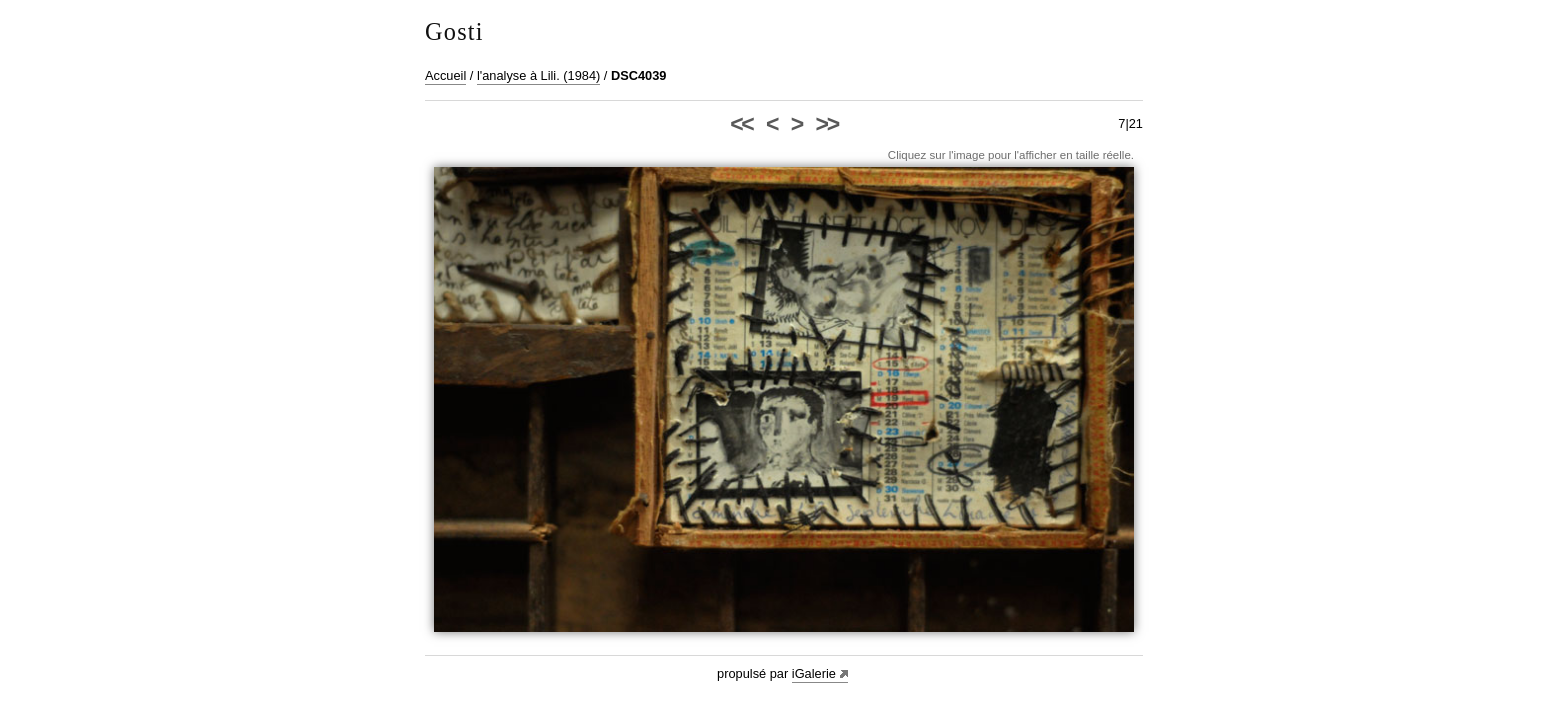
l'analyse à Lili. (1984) (538, 75)
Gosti (454, 31)
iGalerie (814, 673)
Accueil (445, 75)
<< (741, 124)
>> (827, 124)
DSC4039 (639, 75)
